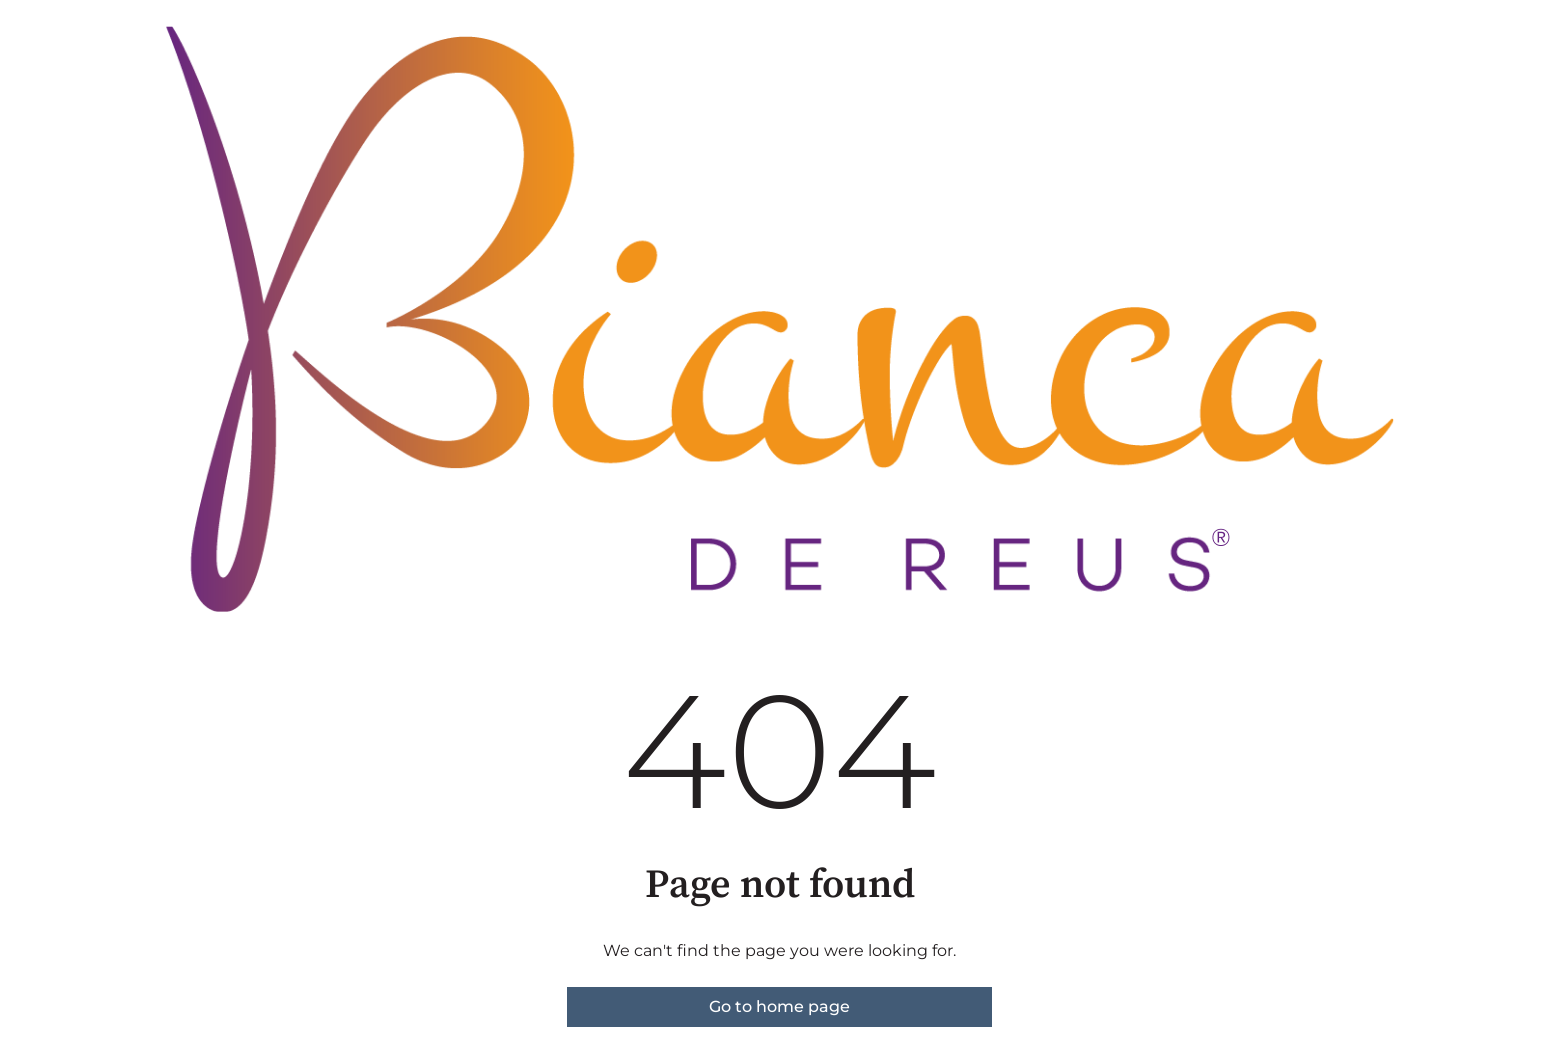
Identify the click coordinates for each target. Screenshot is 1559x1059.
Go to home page (779, 1006)
